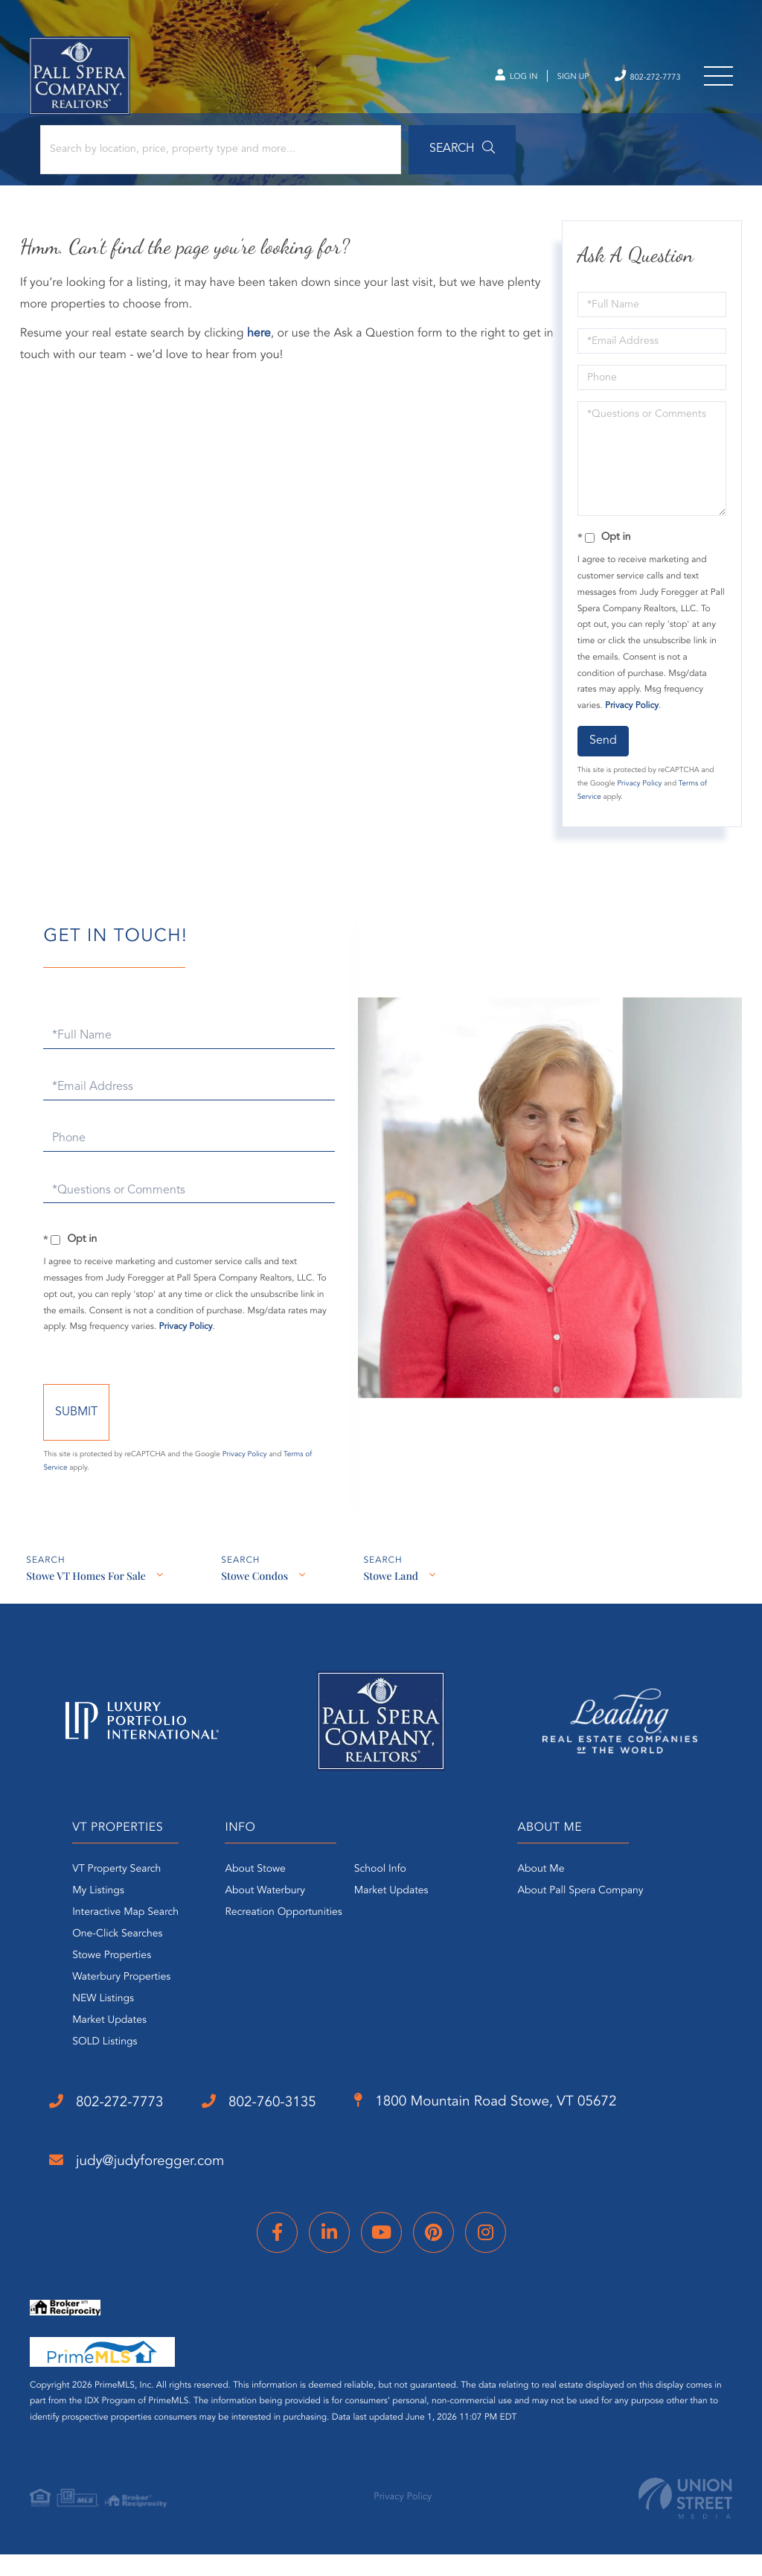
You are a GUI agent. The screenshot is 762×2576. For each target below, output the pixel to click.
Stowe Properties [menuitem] (92, 1982)
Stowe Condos (255, 1605)
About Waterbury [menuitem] (259, 1918)
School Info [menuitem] (374, 1896)
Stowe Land (394, 1605)
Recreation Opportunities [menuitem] (277, 1939)
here (261, 345)
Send (601, 751)
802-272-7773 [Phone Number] (636, 80)
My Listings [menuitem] (79, 1918)
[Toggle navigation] (717, 82)
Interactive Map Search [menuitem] (106, 1939)
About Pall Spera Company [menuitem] (587, 1918)
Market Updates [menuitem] (90, 2047)
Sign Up (550, 82)
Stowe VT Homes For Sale (85, 1605)
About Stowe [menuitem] (249, 1896)
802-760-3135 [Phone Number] (284, 2129)
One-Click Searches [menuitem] (98, 1961)
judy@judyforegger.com (147, 2189)
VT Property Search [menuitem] (97, 1896)
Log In (485, 82)
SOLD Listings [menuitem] (85, 2069)
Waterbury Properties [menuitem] (102, 2004)
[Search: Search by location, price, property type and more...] (199, 157)
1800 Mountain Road (532, 2130)
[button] (412, 157)
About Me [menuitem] (547, 1896)
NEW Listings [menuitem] (84, 2026)
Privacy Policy (630, 716)
